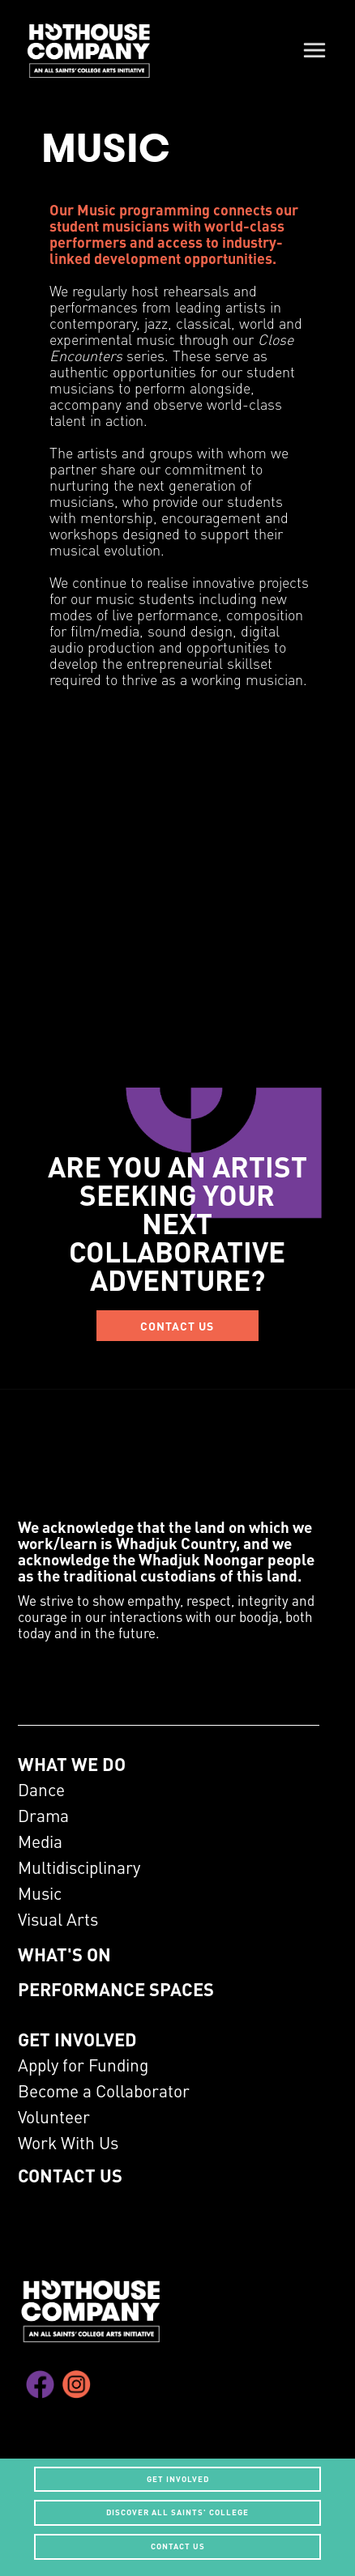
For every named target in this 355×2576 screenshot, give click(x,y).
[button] (314, 48)
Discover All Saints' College (177, 2512)
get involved (178, 2479)
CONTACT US (177, 1325)
